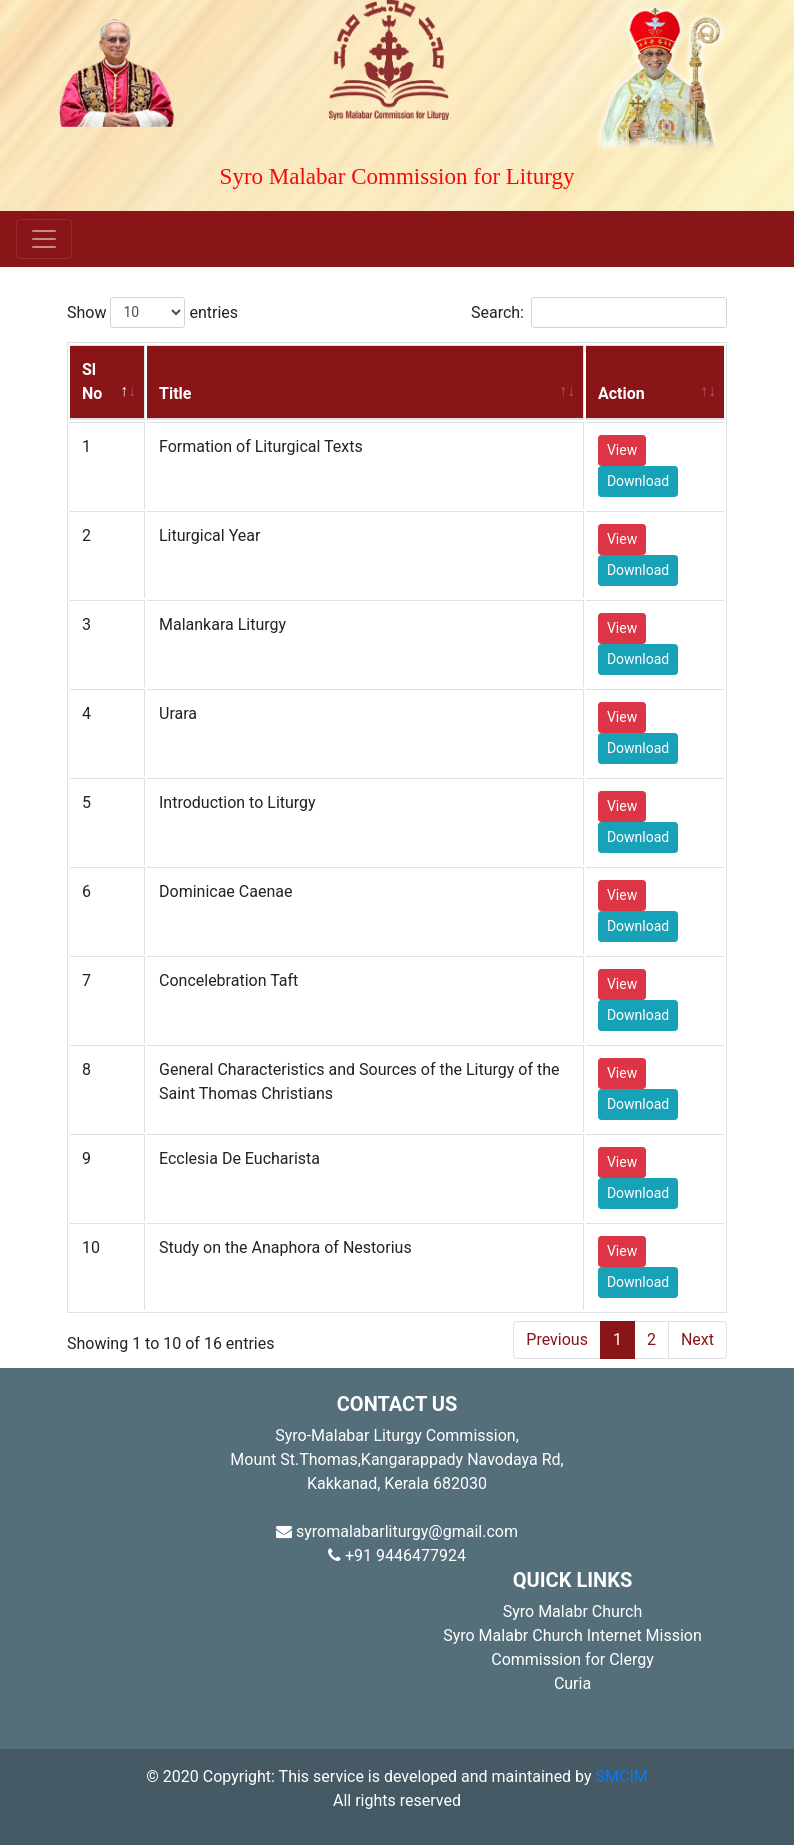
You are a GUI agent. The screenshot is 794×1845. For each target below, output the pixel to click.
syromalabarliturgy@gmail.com (397, 1531)
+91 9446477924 (397, 1555)
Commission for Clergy (572, 1659)
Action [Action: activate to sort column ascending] (621, 393)
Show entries (152, 312)
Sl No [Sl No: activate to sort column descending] (92, 381)
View (622, 450)
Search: (599, 312)
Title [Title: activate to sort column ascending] (175, 393)
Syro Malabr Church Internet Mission (572, 1635)
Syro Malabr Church (573, 1611)
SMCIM (622, 1776)
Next (697, 1339)
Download (638, 481)
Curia (572, 1683)
